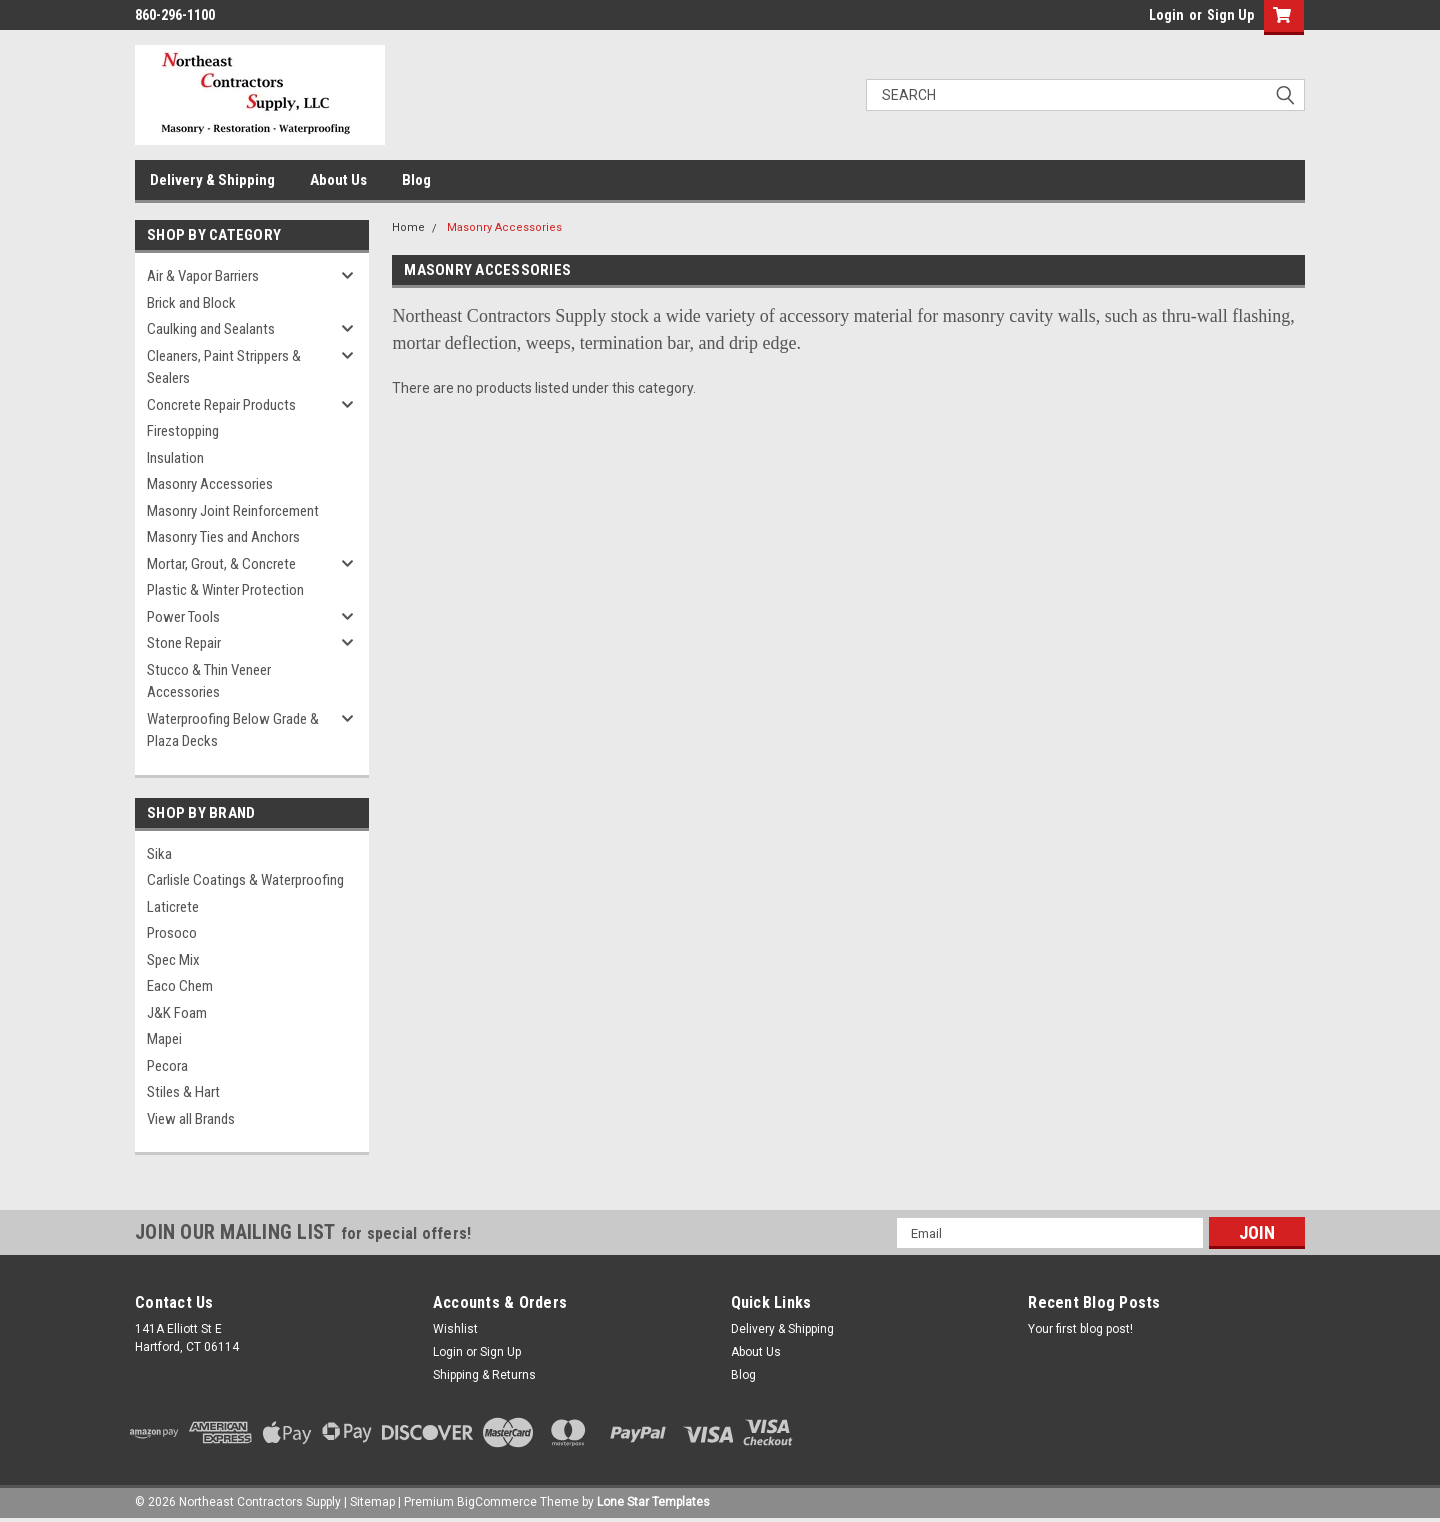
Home (408, 227)
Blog (416, 180)
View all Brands (191, 1119)
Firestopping (183, 431)
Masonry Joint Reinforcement (233, 511)
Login (1166, 15)
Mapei (164, 1039)
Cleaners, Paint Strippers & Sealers (224, 367)
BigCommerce (497, 1502)
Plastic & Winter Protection (225, 590)
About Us (338, 180)
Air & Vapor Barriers (203, 276)
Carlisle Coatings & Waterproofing (245, 880)
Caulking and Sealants (211, 329)
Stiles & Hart (183, 1092)
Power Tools (183, 617)
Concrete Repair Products (221, 405)
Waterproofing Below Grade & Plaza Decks (233, 730)
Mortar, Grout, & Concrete (221, 564)
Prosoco (172, 933)
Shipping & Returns (484, 1375)
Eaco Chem (180, 986)
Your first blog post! (1080, 1329)
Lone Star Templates (653, 1502)
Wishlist (455, 1329)
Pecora (167, 1066)
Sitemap (372, 1502)
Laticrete (173, 907)
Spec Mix (173, 960)
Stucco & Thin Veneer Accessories (209, 681)
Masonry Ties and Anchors (223, 537)
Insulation (175, 458)
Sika (159, 854)
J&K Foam (177, 1013)
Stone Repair (184, 643)
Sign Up (1230, 15)
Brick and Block (191, 303)
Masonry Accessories (210, 484)
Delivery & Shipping (212, 180)
